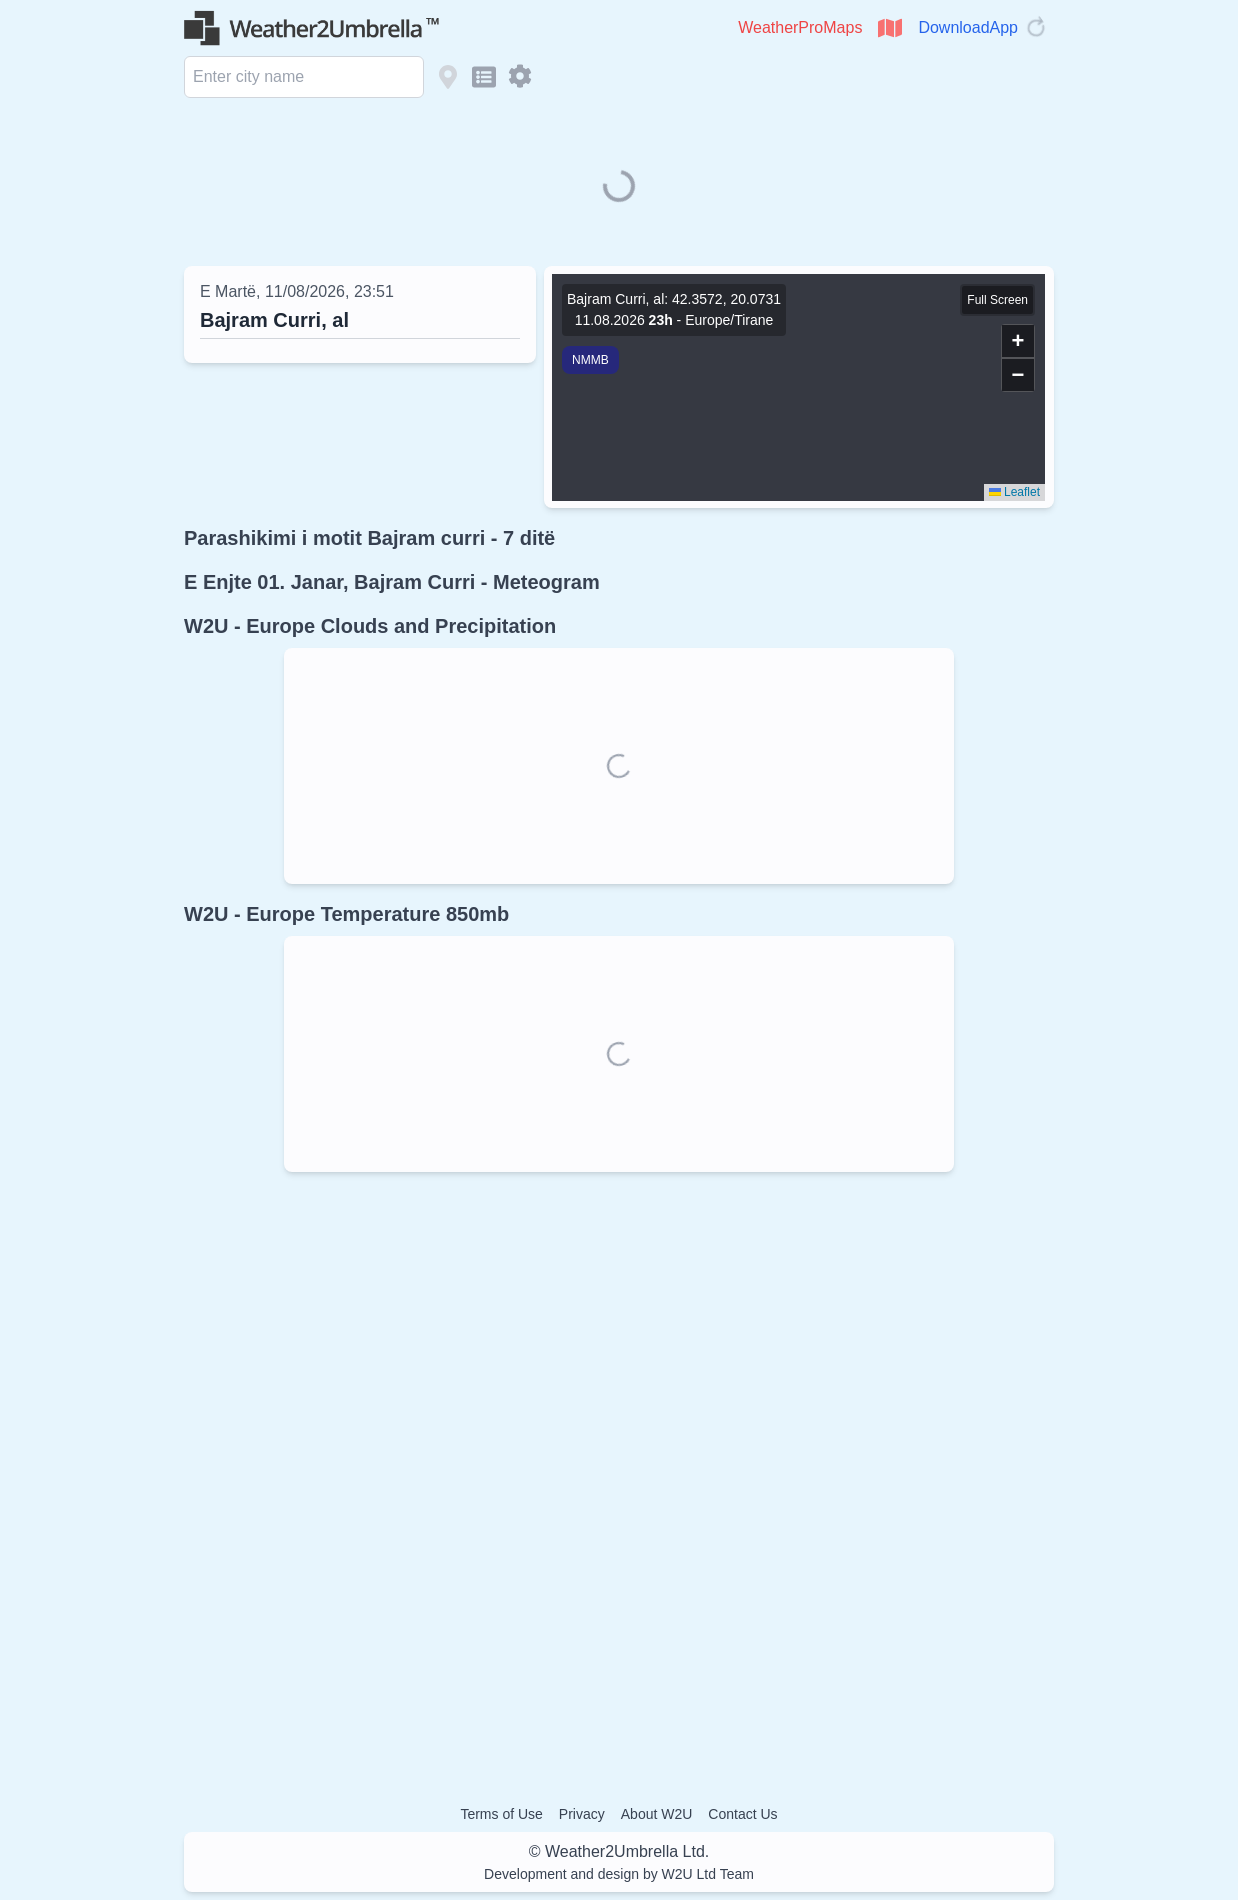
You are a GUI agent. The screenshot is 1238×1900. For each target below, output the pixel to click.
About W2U (657, 1814)
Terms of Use (501, 1814)
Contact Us (742, 1814)
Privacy (582, 1814)
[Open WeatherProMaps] (890, 28)
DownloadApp (968, 27)
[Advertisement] (619, 1472)
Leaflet (1014, 492)
